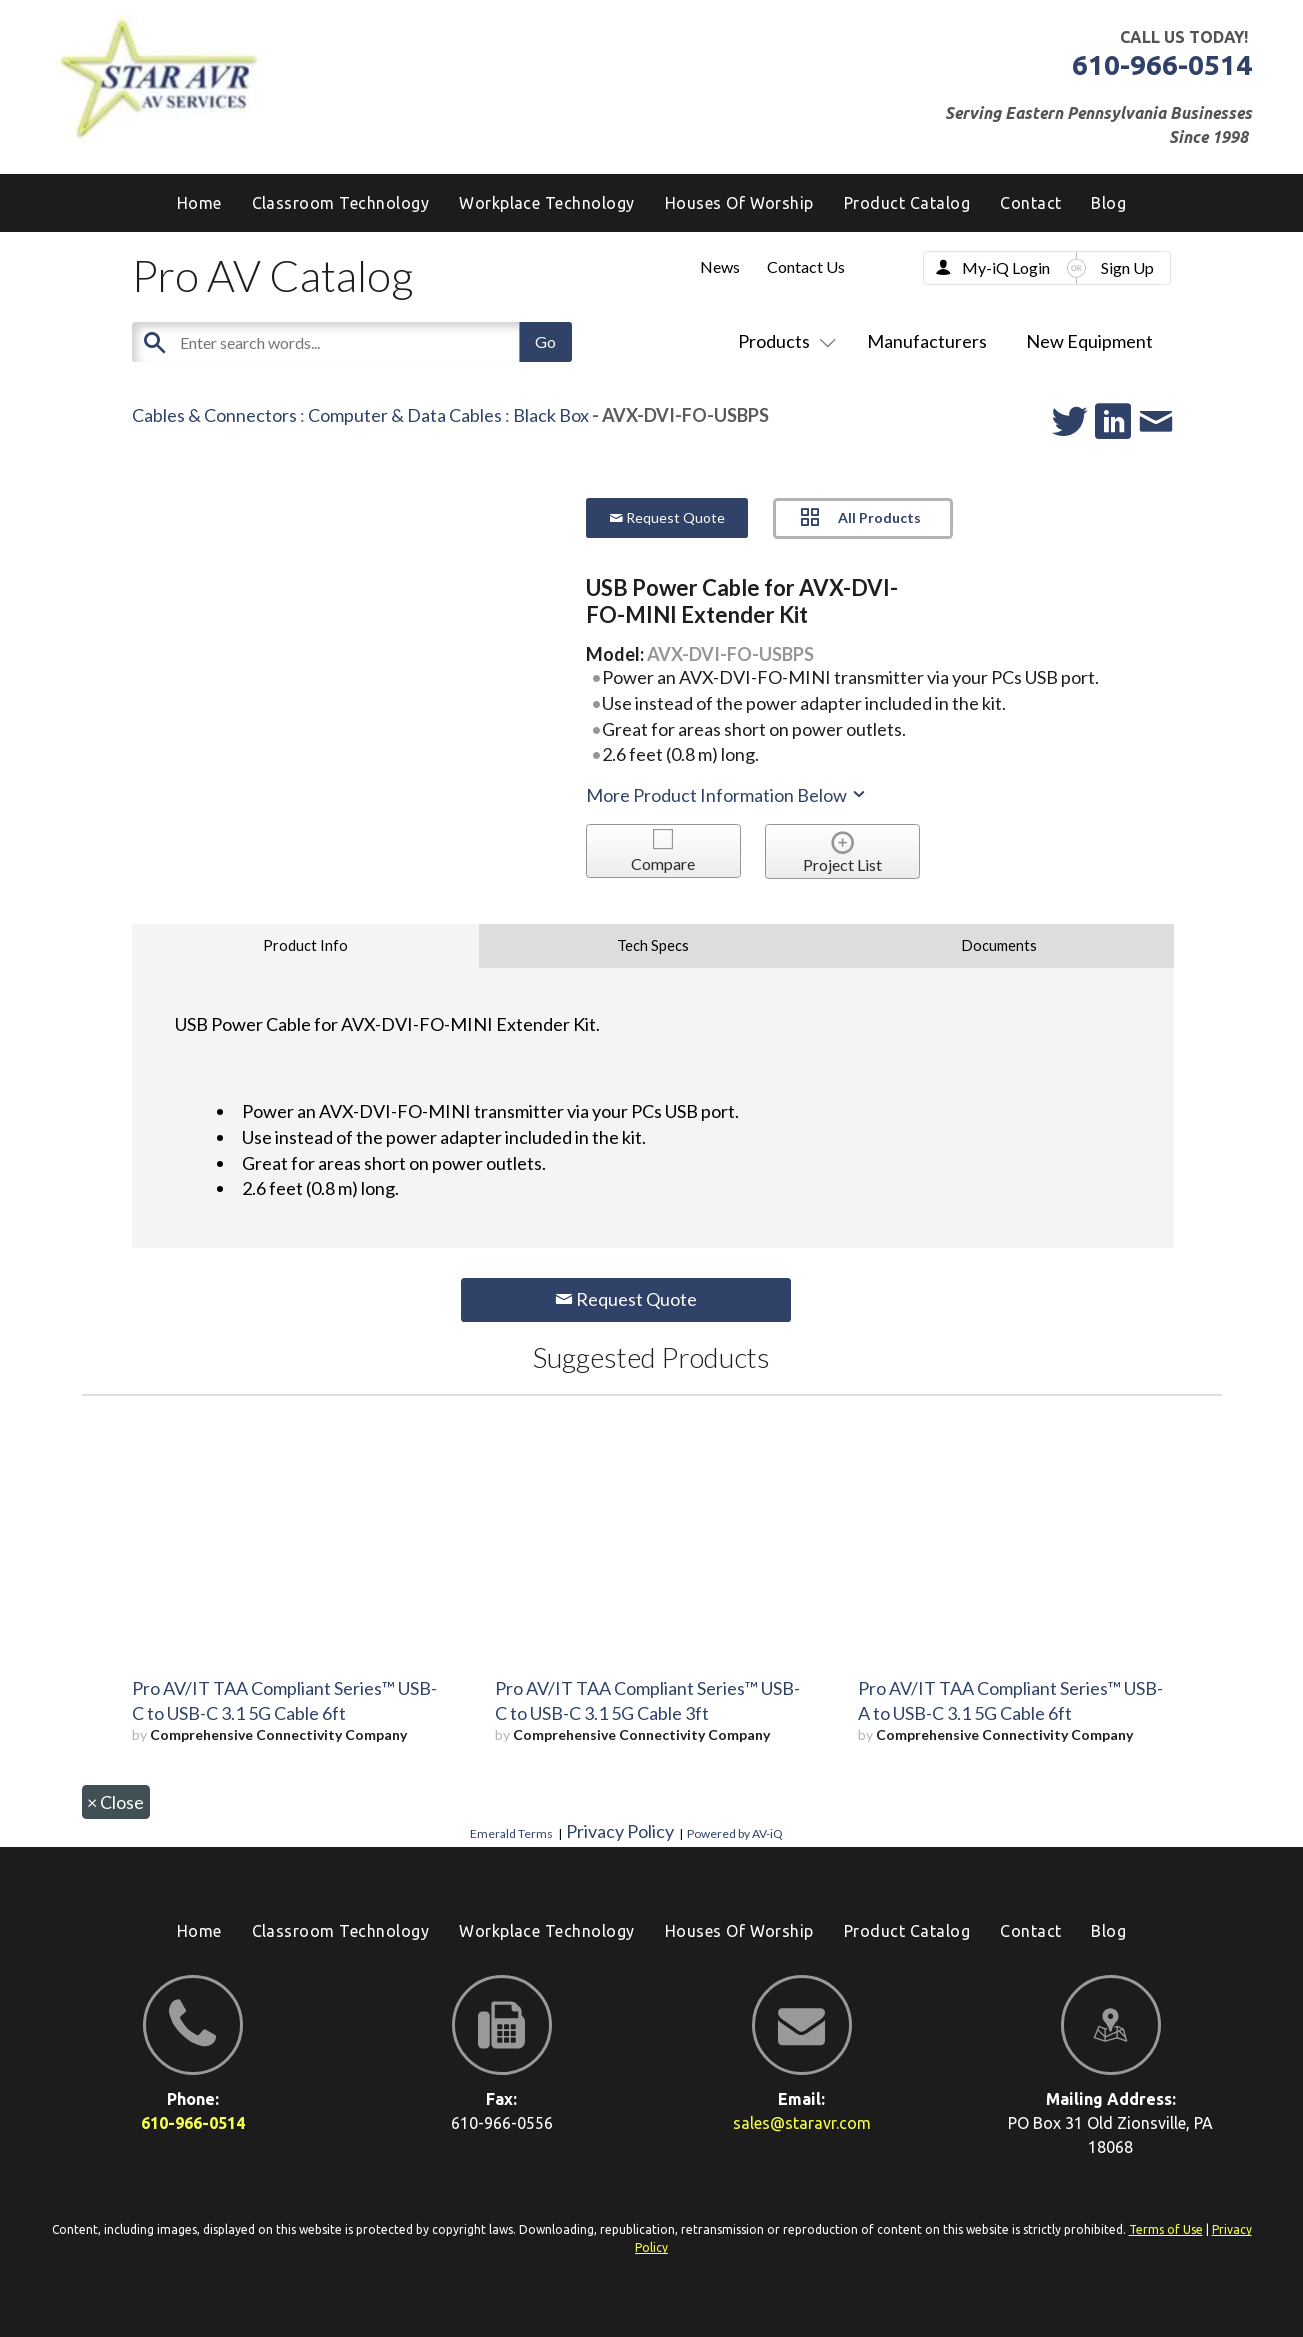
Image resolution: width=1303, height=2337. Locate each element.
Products (783, 341)
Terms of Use (1166, 2229)
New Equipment (1089, 341)
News (720, 266)
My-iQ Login (1006, 267)
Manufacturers (927, 341)
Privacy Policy (620, 1831)
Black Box (551, 415)
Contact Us (806, 266)
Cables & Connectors (214, 415)
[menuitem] (1108, 203)
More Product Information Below (727, 795)
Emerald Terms (511, 1833)
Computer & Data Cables (405, 415)
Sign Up (1127, 267)
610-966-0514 (1162, 64)
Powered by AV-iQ (735, 1833)
